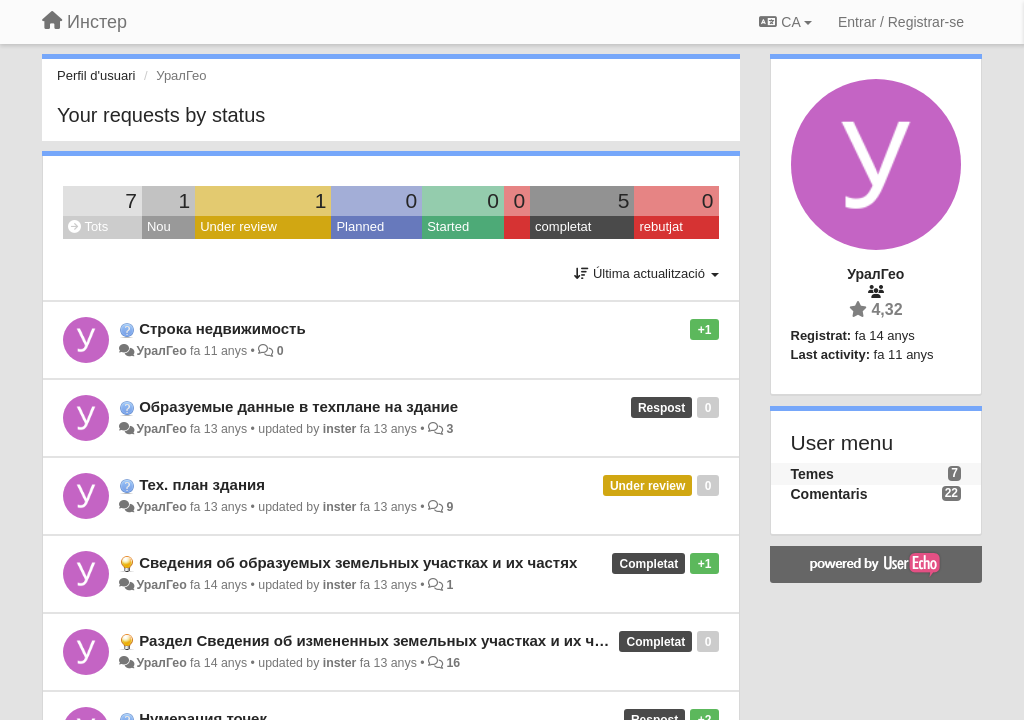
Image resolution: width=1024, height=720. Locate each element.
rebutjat (660, 226)
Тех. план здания (202, 484)
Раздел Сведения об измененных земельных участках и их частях (387, 640)
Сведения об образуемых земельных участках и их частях (358, 562)
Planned (360, 226)
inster (340, 429)
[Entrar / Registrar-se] (901, 22)
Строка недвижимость (222, 328)
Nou (159, 226)
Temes (812, 474)
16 (453, 663)
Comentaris (829, 494)
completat (563, 226)
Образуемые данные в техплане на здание (298, 406)
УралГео (161, 351)
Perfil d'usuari (96, 75)
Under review (238, 226)
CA (785, 22)
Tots (88, 226)
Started (448, 226)
